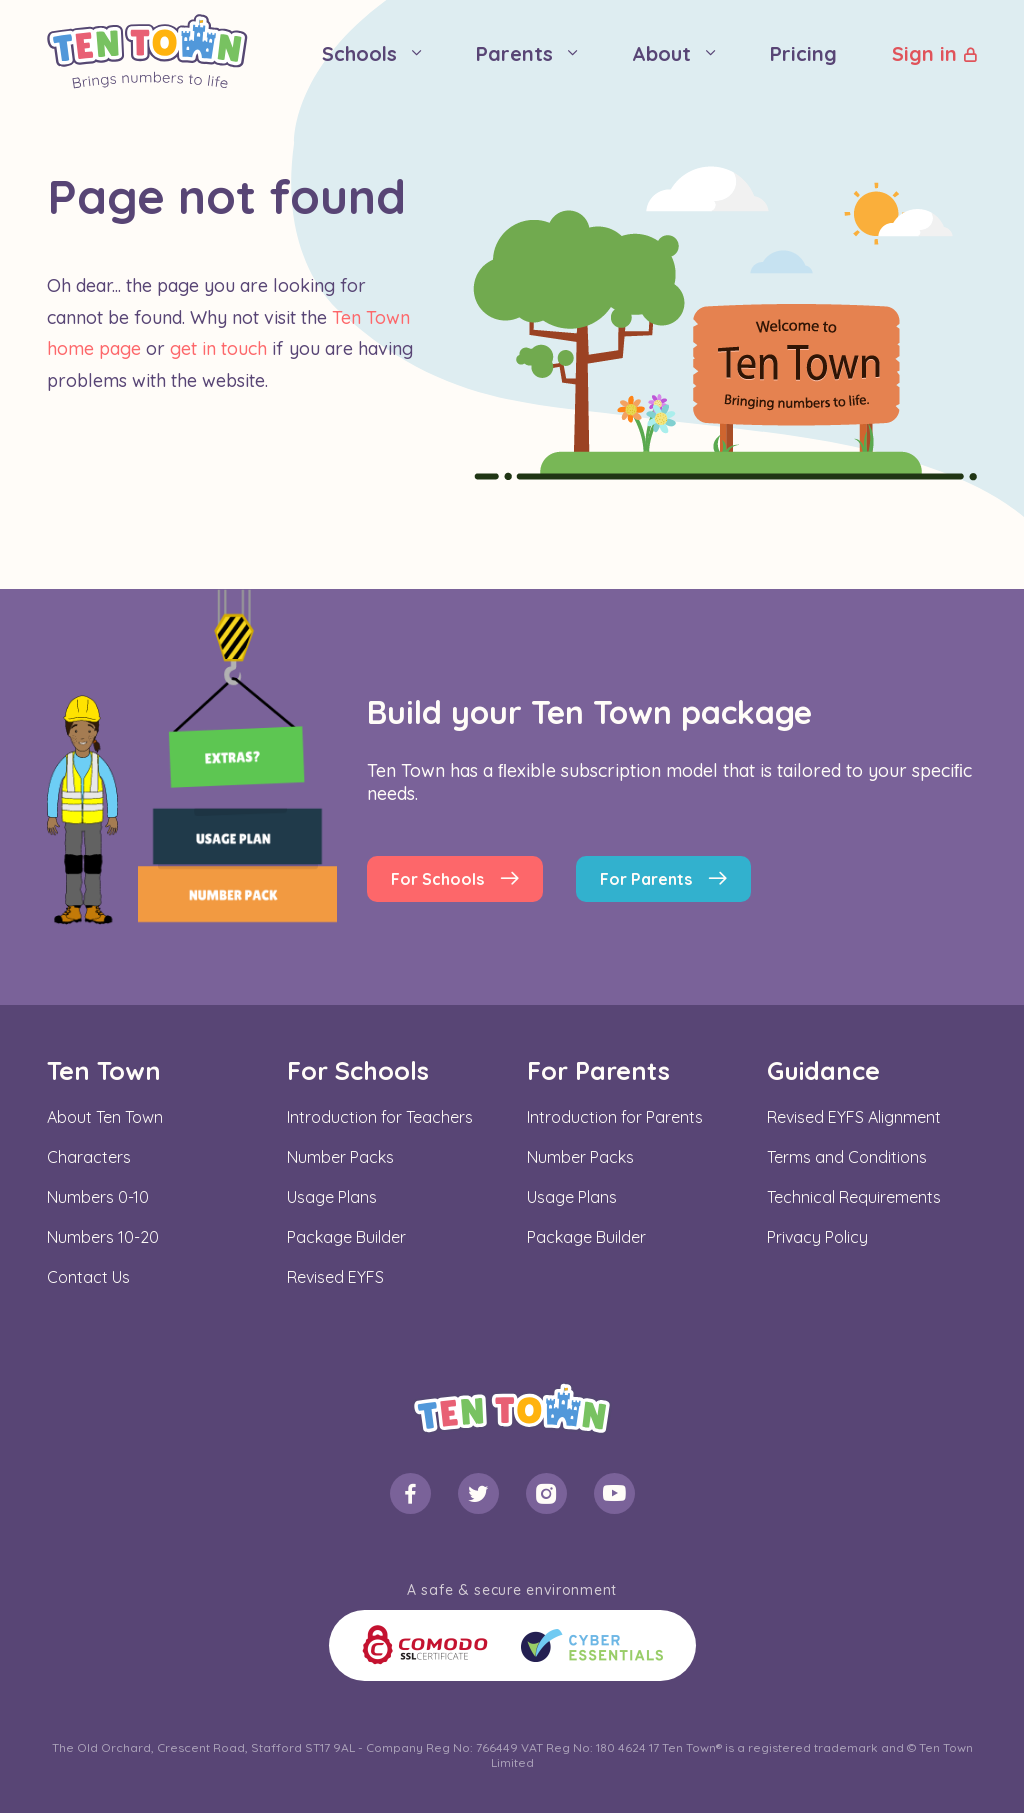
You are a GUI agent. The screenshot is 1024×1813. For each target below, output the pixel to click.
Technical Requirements (854, 1197)
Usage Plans (332, 1197)
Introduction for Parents (615, 1117)
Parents (514, 53)
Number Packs (340, 1157)
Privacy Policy (817, 1237)
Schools (359, 53)
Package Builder (346, 1237)
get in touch (218, 348)
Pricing (803, 53)
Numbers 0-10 (98, 1197)
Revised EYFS (335, 1277)
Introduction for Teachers (380, 1117)
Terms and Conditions (847, 1157)
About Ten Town (105, 1117)
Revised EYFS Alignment (854, 1117)
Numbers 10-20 (103, 1237)
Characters (89, 1157)
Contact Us (88, 1277)
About (661, 53)
